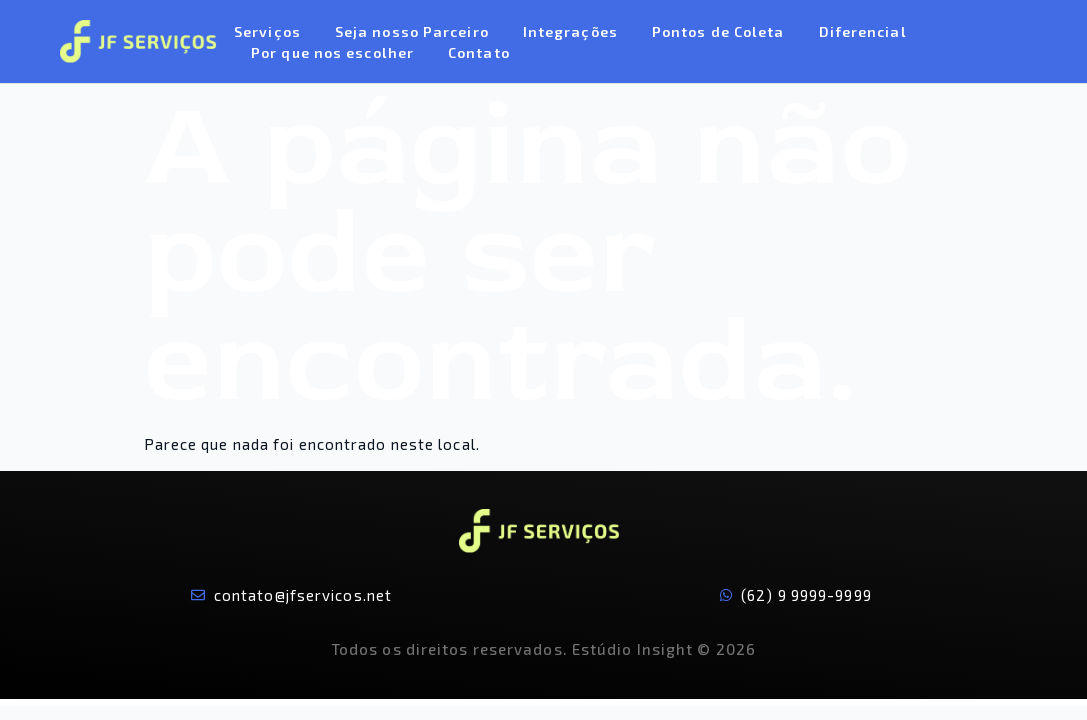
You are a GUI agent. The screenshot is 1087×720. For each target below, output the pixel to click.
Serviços (267, 31)
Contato (479, 52)
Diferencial (863, 31)
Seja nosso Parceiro (412, 31)
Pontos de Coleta (718, 31)
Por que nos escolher (332, 52)
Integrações (570, 31)
